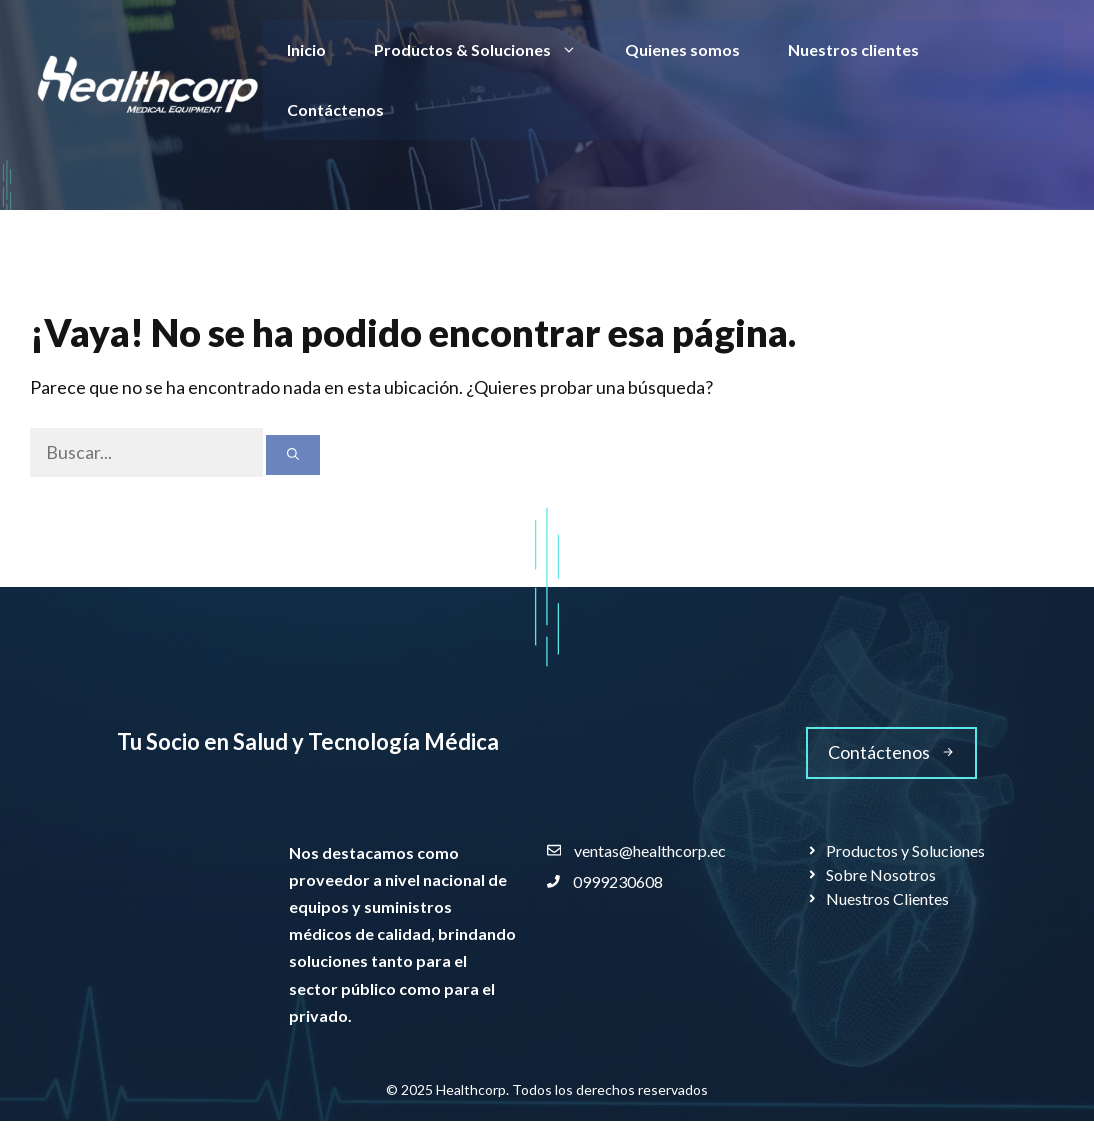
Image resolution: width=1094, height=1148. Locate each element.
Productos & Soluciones (487, 50)
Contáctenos (335, 109)
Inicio (306, 49)
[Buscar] (293, 455)
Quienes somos (682, 49)
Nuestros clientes (853, 49)
